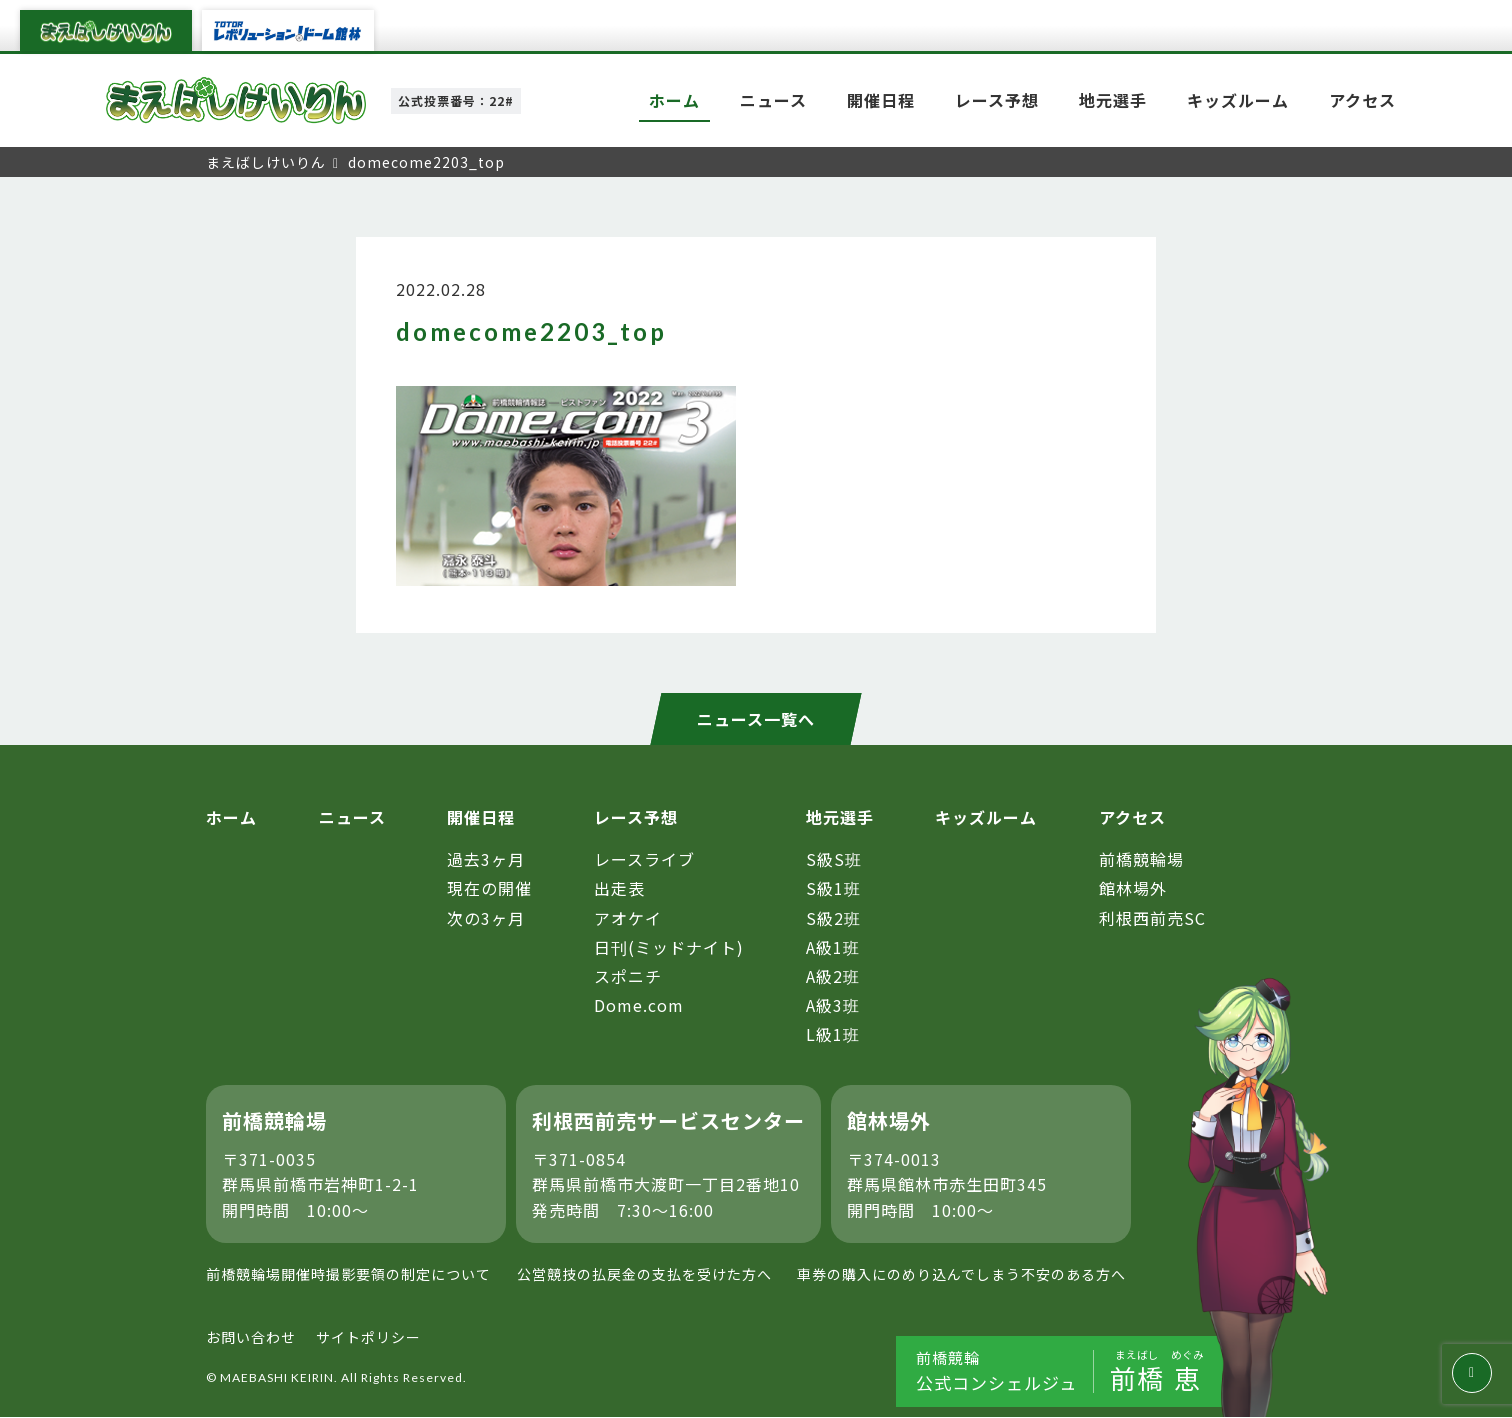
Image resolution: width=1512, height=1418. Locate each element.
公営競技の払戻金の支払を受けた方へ (644, 1275)
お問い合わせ (251, 1337)
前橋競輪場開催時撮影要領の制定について (348, 1275)
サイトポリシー (368, 1337)
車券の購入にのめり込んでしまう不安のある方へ (961, 1275)
